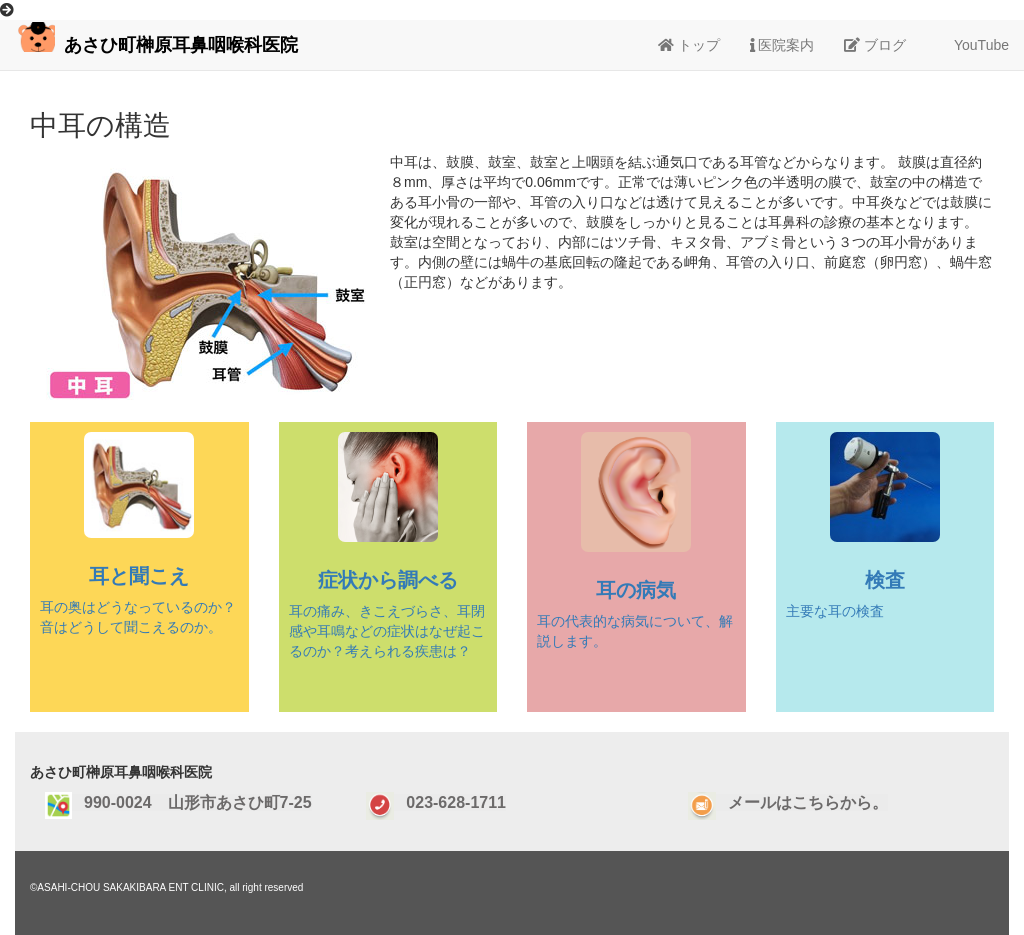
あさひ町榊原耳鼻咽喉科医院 (156, 38)
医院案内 (782, 45)
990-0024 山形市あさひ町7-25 (192, 802)
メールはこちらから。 (802, 802)
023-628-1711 (450, 802)
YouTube (972, 45)
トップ (689, 45)
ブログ (875, 45)
